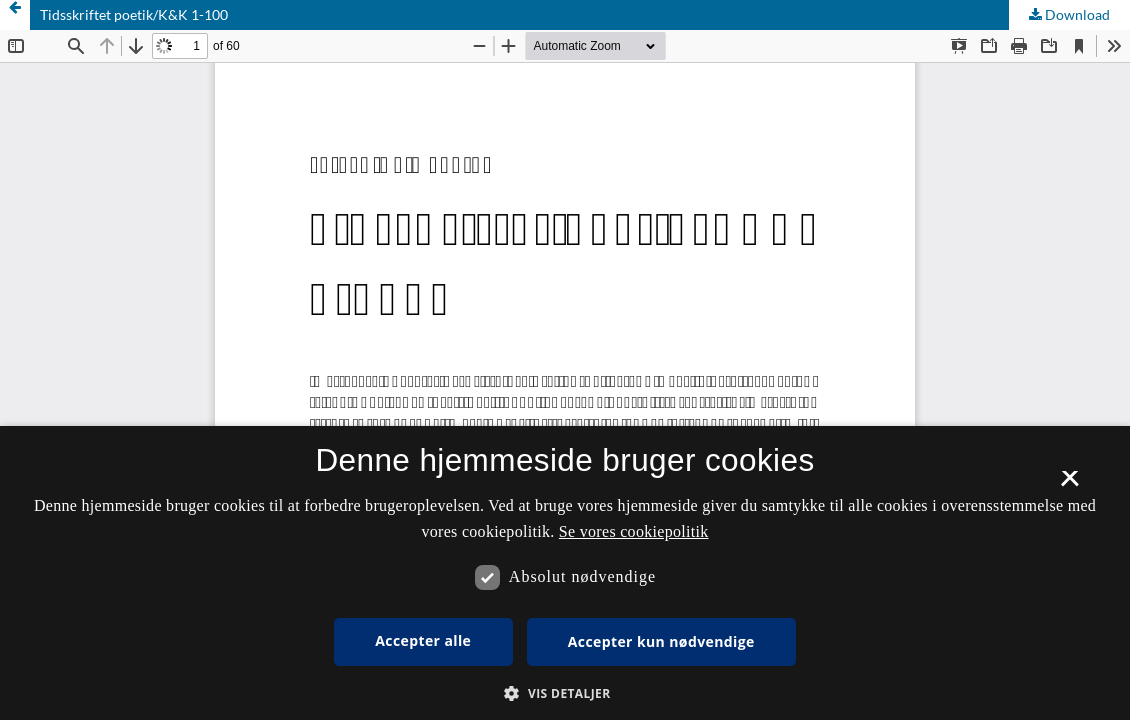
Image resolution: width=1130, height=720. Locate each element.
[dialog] (565, 573)
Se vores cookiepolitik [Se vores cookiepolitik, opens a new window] (634, 531)
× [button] (1069, 485)
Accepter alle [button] (423, 640)
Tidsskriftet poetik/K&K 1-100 (134, 14)
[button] (564, 693)
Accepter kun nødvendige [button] (661, 641)
